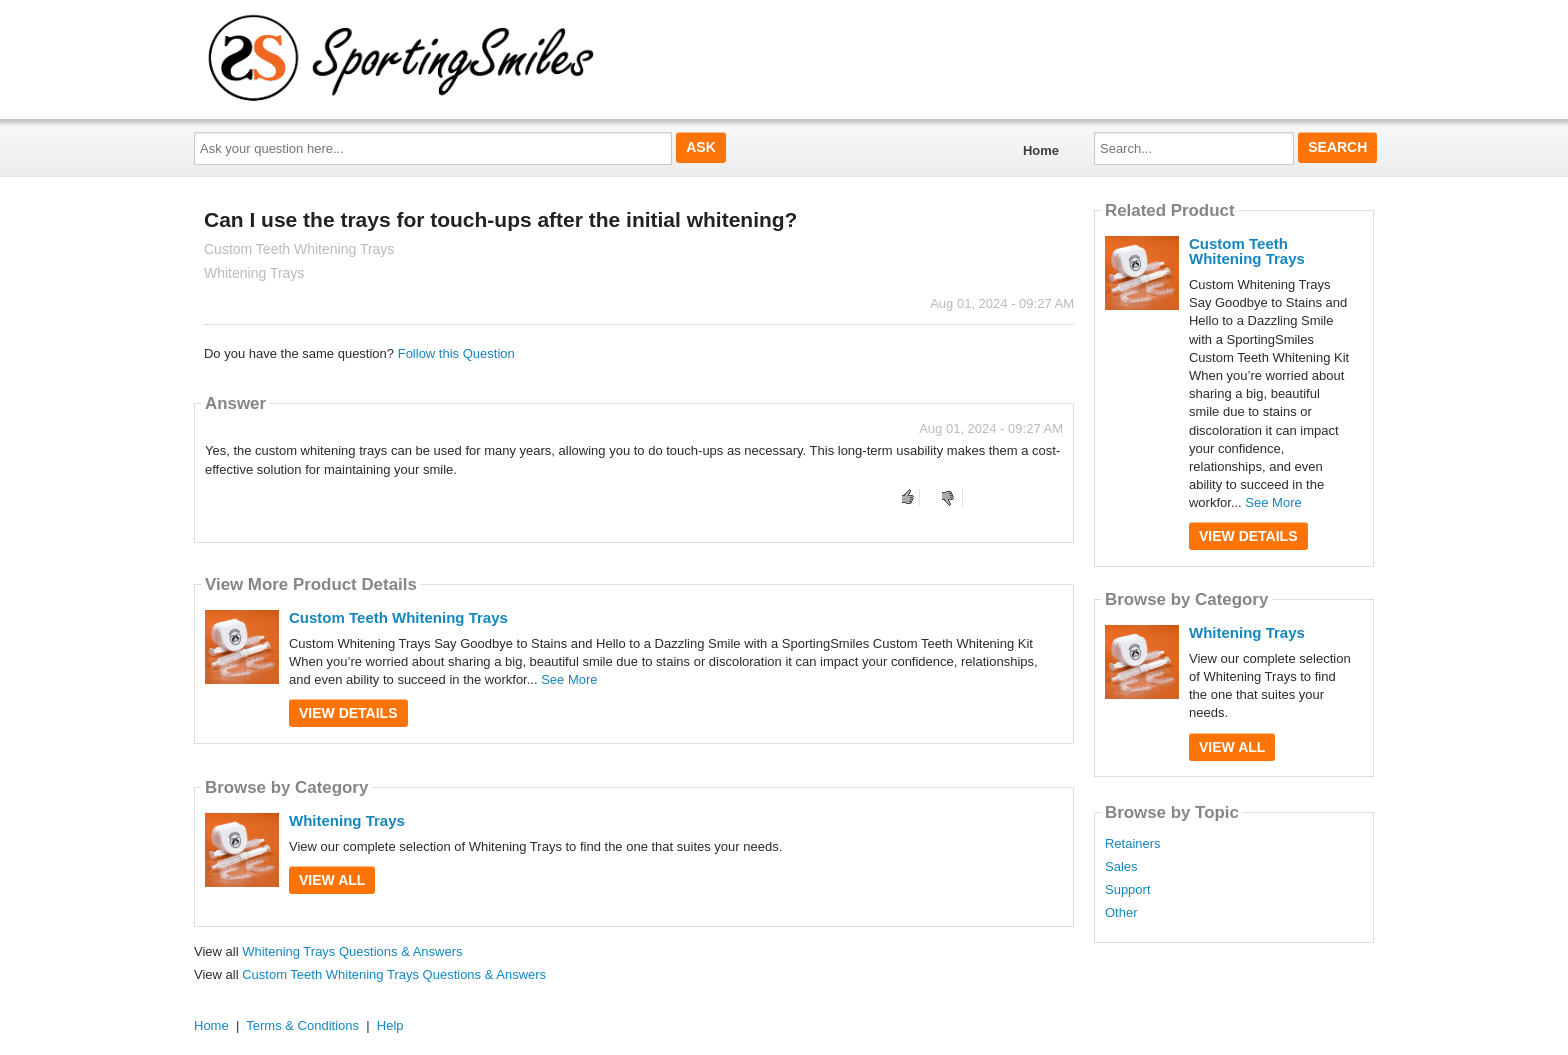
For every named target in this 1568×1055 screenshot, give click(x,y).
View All (332, 880)
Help (390, 1025)
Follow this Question (456, 353)
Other (1121, 913)
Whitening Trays (347, 820)
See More (569, 679)
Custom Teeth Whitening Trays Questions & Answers (394, 974)
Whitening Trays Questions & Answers (352, 951)
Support (1128, 890)
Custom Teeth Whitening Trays (398, 617)
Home (1041, 150)
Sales (1121, 867)
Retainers (1133, 844)
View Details (348, 713)
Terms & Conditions (302, 1025)
